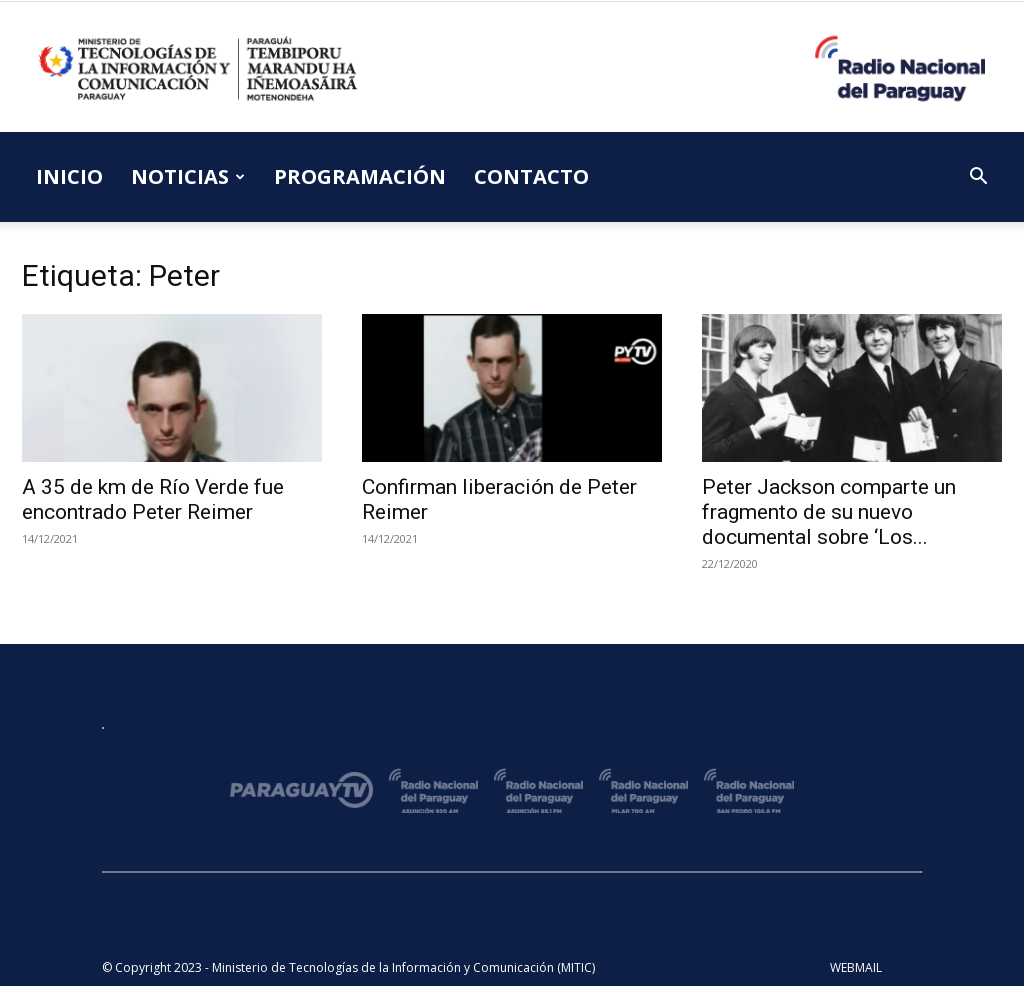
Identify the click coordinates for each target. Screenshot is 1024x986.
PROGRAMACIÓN (360, 176)
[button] (978, 178)
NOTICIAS (188, 176)
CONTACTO (531, 176)
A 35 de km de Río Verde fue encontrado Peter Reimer (153, 499)
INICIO (69, 176)
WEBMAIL (856, 967)
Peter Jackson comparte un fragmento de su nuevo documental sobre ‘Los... (829, 512)
